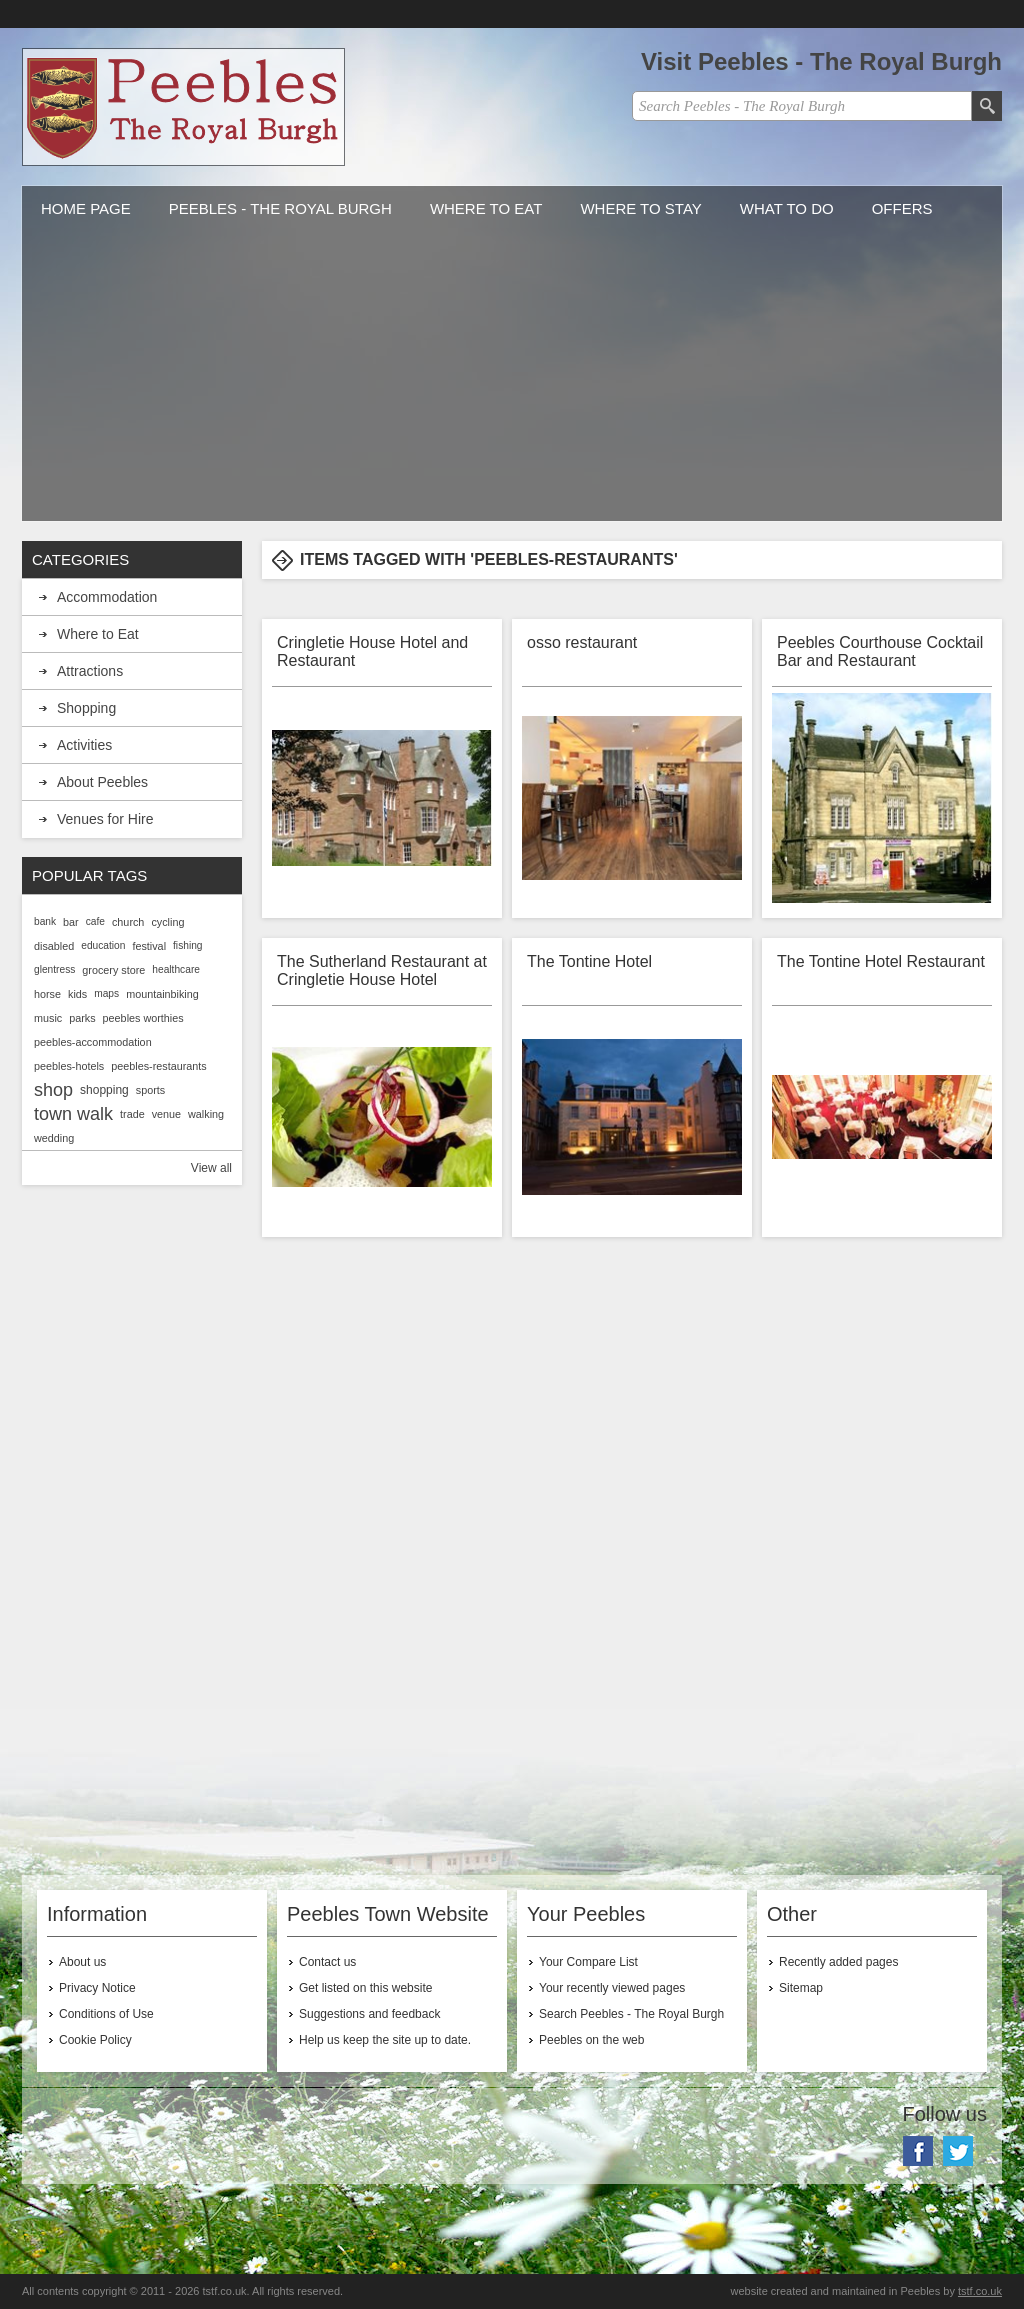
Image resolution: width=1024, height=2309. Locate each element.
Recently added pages (838, 1962)
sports (150, 1090)
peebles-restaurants (158, 1066)
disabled (54, 946)
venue (166, 1114)
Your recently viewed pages (612, 1988)
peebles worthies (143, 1018)
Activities (84, 745)
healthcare (176, 969)
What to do (787, 208)
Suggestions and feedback (369, 2014)
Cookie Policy (95, 2040)
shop (53, 1090)
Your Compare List (588, 1962)
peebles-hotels (69, 1066)
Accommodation (107, 597)
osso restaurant (582, 642)
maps (106, 993)
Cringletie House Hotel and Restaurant (372, 651)
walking (206, 1114)
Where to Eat (486, 208)
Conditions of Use (106, 2014)
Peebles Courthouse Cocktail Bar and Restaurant (880, 651)
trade (132, 1114)
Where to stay (640, 208)
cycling (167, 922)
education (103, 945)
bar (71, 922)
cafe (95, 921)
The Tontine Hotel (589, 961)
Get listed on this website (365, 1988)
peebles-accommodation (93, 1042)
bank (45, 921)
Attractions (90, 671)
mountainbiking (162, 994)
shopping (104, 1090)
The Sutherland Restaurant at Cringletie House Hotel (382, 970)
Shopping (86, 708)
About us (82, 1962)
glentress (54, 969)
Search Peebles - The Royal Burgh (631, 2014)
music (48, 1018)
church (128, 922)
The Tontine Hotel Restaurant (881, 961)
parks (82, 1018)
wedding (54, 1138)
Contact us (327, 1962)
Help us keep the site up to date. (385, 2040)
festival (149, 946)
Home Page (86, 208)
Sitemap (801, 1988)
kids (77, 994)
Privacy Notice (97, 1988)
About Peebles (102, 782)
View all (211, 1168)
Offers (902, 208)
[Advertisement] (512, 381)
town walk (73, 1114)
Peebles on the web (591, 2040)
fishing (187, 945)
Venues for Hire (105, 819)
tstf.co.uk (980, 2291)
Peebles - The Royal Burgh (280, 208)
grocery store (113, 970)
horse (47, 994)
